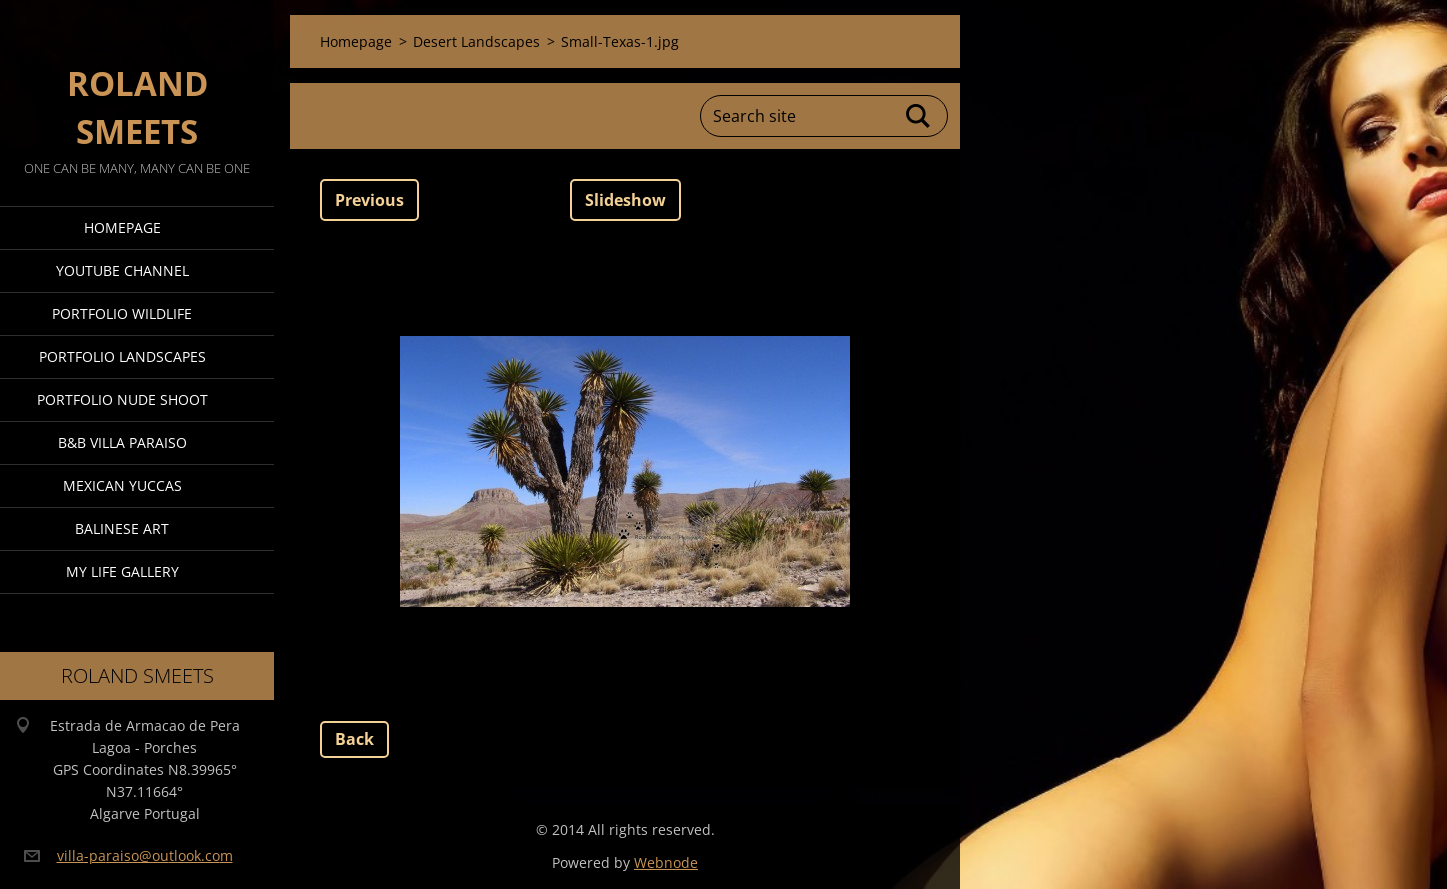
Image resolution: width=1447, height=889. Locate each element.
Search (919, 116)
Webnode (666, 862)
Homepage (122, 227)
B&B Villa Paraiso (122, 442)
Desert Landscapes (476, 41)
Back (354, 739)
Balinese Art (122, 528)
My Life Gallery (122, 571)
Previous (369, 200)
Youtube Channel (122, 270)
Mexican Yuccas (122, 485)
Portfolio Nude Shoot (122, 399)
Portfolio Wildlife (122, 313)
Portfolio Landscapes (122, 356)
